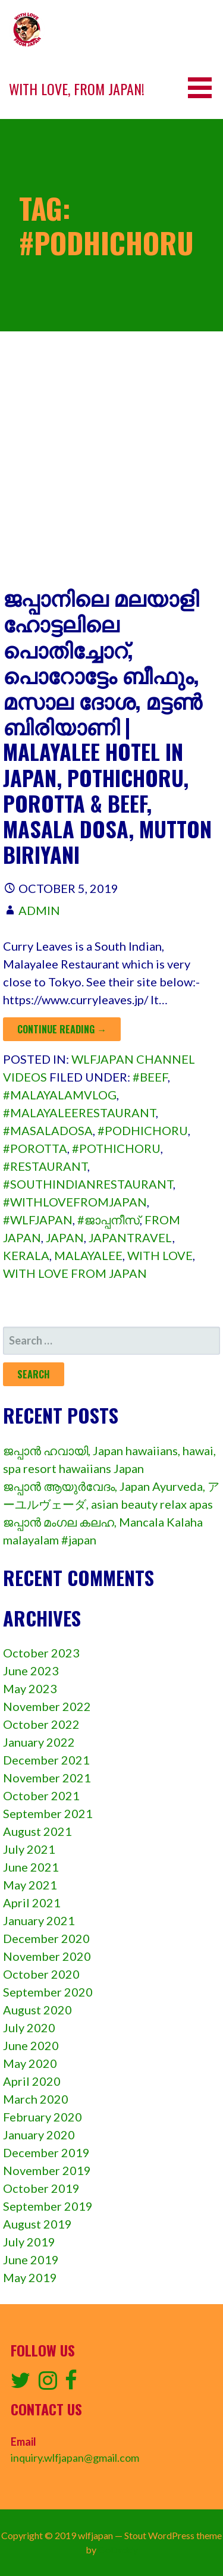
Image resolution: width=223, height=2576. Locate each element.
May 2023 (30, 1688)
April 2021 (32, 1902)
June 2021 (31, 1867)
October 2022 (41, 1724)
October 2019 (41, 2188)
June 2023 (31, 1670)
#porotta (35, 1148)
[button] (204, 87)
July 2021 (29, 1849)
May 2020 (30, 2063)
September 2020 (48, 1992)
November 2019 (47, 2170)
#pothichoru (116, 1148)
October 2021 (41, 1795)
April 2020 (32, 2081)
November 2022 (47, 1706)
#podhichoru (143, 1130)
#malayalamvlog (60, 1095)
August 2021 (37, 1831)
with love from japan (75, 1273)
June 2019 (31, 2259)
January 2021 (39, 1920)
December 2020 (46, 1938)
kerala (26, 1255)
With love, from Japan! (77, 88)
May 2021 (30, 1885)
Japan (65, 1237)
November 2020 (47, 1956)
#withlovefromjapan (75, 1202)
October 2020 (41, 1974)
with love (160, 1255)
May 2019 (30, 2277)
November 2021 (47, 1777)
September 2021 (48, 1813)
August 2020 (37, 2009)
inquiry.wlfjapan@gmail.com (75, 2457)
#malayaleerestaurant (79, 1112)
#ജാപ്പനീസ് (108, 1219)
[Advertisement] (111, 466)
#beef (150, 1077)
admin (39, 910)
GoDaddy (118, 2549)
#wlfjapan (38, 1219)
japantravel (130, 1237)
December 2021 (46, 1760)
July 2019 (29, 2242)
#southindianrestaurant (88, 1184)
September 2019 (48, 2206)
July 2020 (29, 2027)
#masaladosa (48, 1130)
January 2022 (39, 1742)
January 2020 (39, 2134)
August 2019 (37, 2224)
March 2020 (35, 2099)
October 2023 (41, 1653)
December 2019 (46, 2152)
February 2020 (42, 2117)
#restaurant (45, 1166)
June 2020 (31, 2045)
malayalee (88, 1255)
